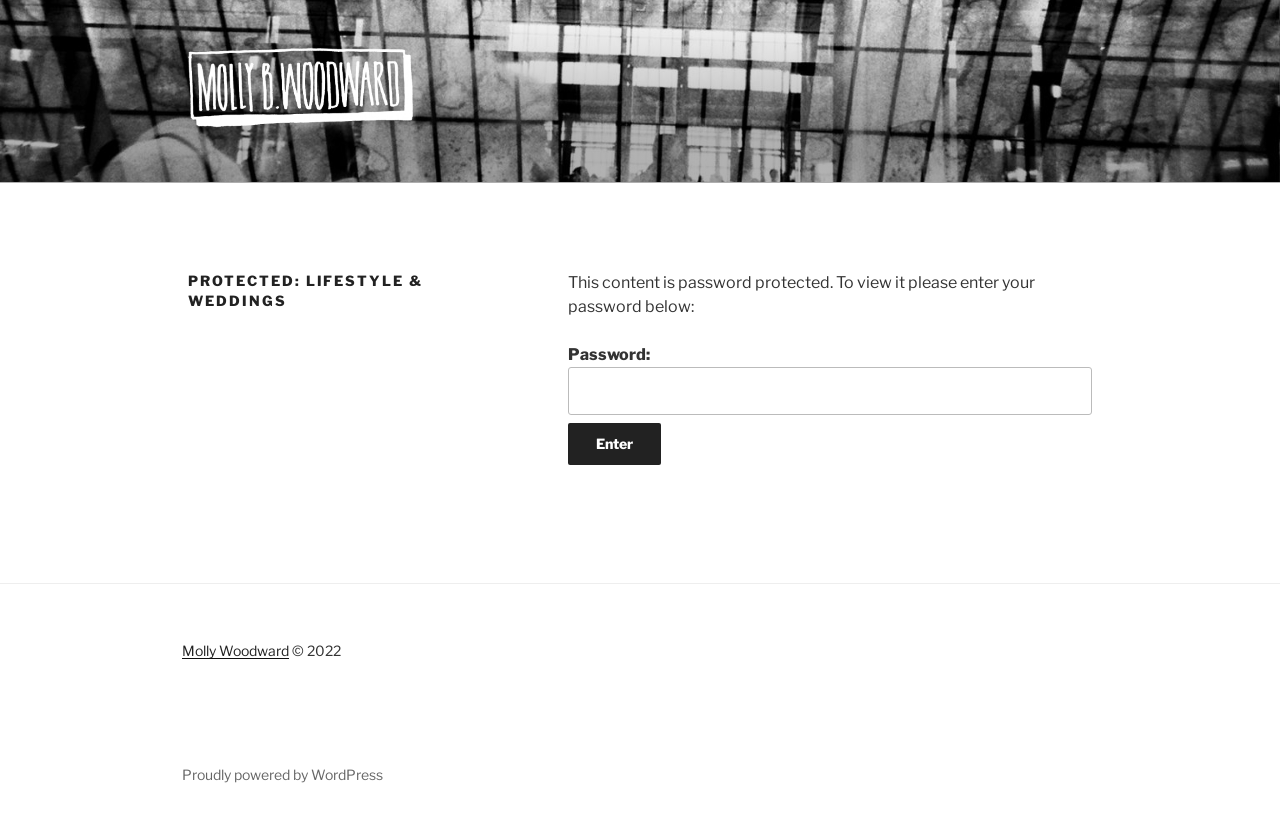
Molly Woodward (235, 650)
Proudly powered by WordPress (282, 774)
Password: (830, 380)
